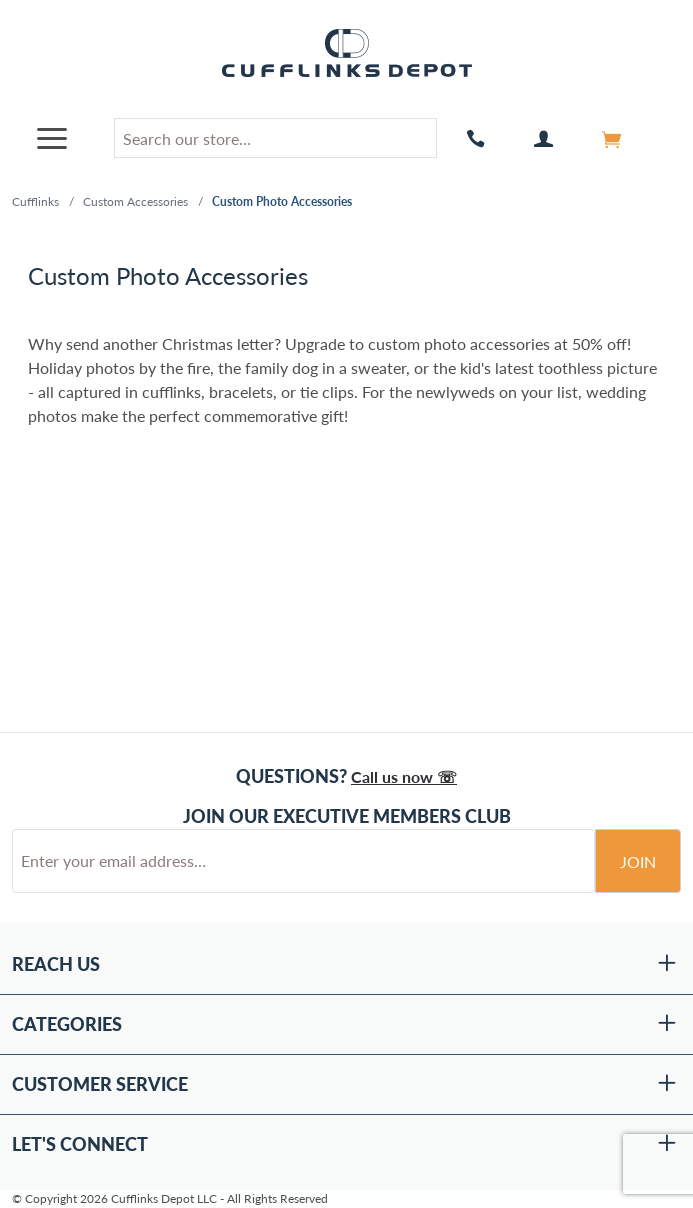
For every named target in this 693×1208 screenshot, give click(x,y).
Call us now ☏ (404, 776)
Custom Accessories (135, 201)
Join (638, 861)
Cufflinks (35, 201)
